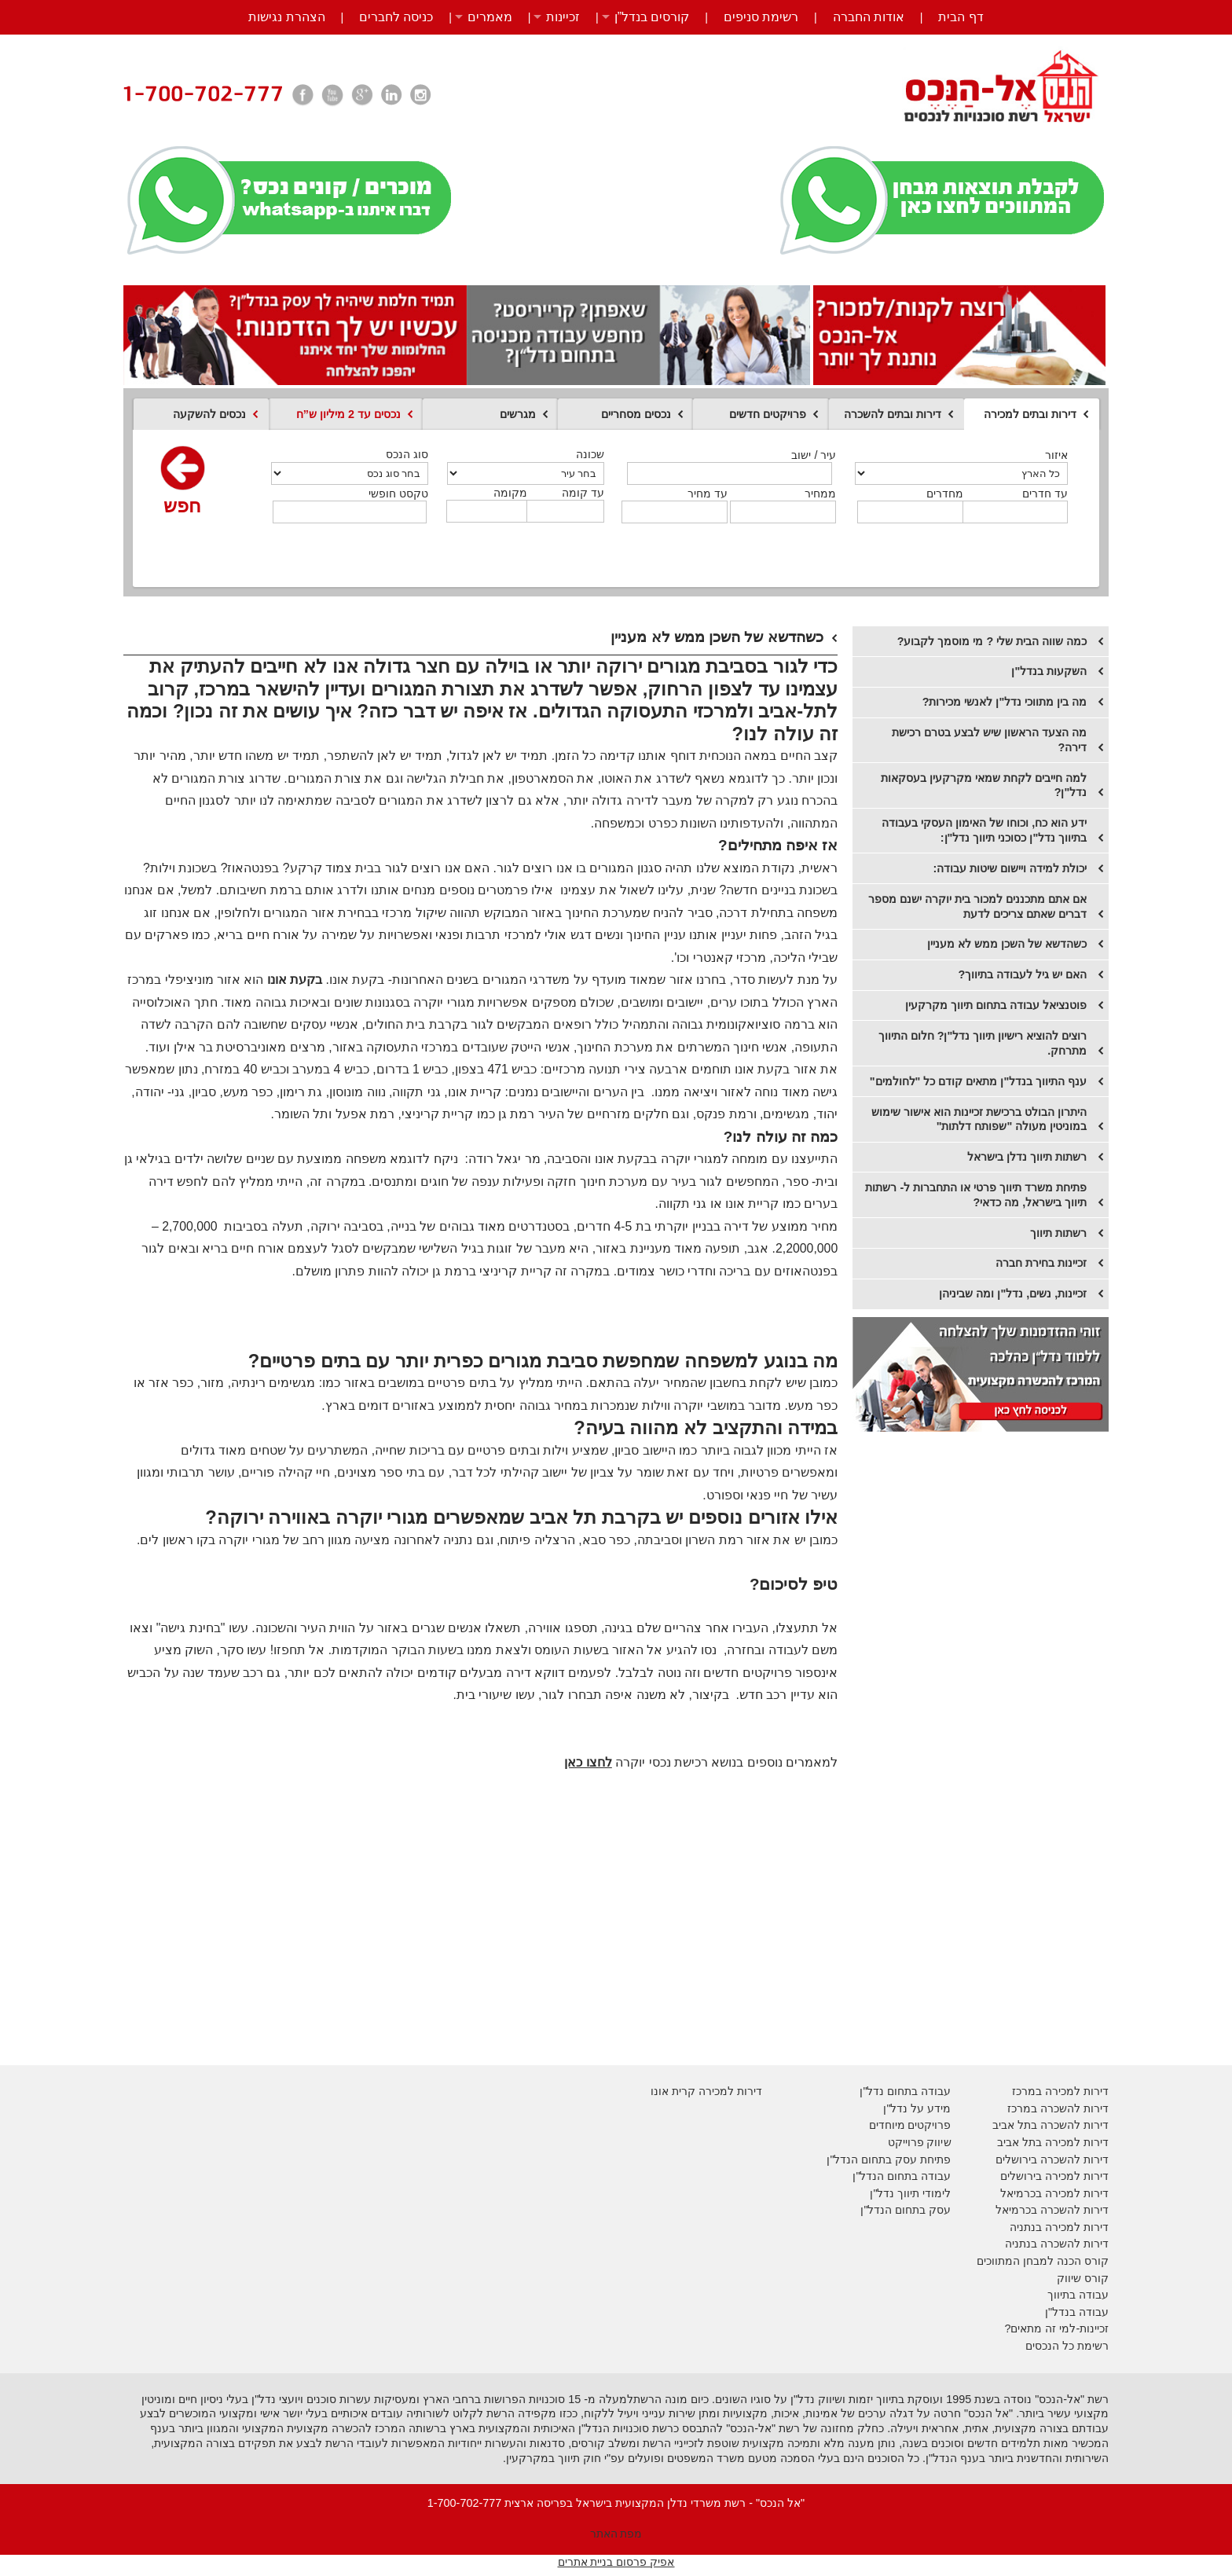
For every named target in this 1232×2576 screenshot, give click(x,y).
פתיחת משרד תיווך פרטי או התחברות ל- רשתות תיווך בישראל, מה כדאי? (976, 1195)
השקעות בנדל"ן (1049, 671)
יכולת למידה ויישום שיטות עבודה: (1010, 868)
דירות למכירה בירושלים (1054, 2176)
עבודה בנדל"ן (1077, 2312)
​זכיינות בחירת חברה (1041, 1263)
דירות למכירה (1075, 2193)
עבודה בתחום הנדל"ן (901, 2176)
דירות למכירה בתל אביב (1053, 2142)
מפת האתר (616, 2533)
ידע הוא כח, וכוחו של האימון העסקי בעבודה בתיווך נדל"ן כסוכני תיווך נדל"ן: (984, 830)
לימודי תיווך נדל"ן (910, 2193)
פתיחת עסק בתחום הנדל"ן (889, 2159)
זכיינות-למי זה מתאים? (1056, 2328)
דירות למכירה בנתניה (1059, 2227)
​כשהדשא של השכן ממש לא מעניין (1007, 944)
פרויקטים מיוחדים (910, 2125)
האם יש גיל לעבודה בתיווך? (1022, 974)
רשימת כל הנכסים (1067, 2345)
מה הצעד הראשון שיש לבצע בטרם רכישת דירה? (989, 740)
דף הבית (960, 17)
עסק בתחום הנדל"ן (905, 2210)
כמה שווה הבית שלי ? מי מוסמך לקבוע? (992, 641)
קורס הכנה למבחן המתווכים (1043, 2261)
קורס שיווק (1083, 2278)
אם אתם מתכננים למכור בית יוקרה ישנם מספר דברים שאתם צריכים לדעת (977, 906)
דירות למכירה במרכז (1060, 2091)
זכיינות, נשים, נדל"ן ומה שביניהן (1013, 1293)
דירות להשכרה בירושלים (1052, 2159)
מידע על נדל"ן (917, 2108)
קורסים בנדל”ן (652, 17)
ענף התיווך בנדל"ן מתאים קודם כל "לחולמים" (978, 1081)
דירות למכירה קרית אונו (706, 2091)
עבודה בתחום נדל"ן (905, 2091)
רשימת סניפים (761, 17)
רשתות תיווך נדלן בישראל (1027, 1156)
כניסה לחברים (396, 17)
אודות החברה (868, 17)
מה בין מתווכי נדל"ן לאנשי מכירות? (1004, 701)
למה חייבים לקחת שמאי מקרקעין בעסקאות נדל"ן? (984, 785)
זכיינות (563, 17)
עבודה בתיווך (1078, 2294)
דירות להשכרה (1073, 2210)
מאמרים (490, 17)
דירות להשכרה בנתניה (1057, 2243)
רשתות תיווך (1058, 1233)
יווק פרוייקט (916, 2142)
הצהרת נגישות (286, 17)
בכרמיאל (1021, 2193)
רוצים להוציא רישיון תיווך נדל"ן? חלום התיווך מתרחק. (982, 1043)
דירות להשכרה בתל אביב (1050, 2125)
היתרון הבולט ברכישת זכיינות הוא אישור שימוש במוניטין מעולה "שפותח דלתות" (979, 1119)
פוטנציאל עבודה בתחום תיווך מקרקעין (996, 1005)
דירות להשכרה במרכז (1058, 2108)
